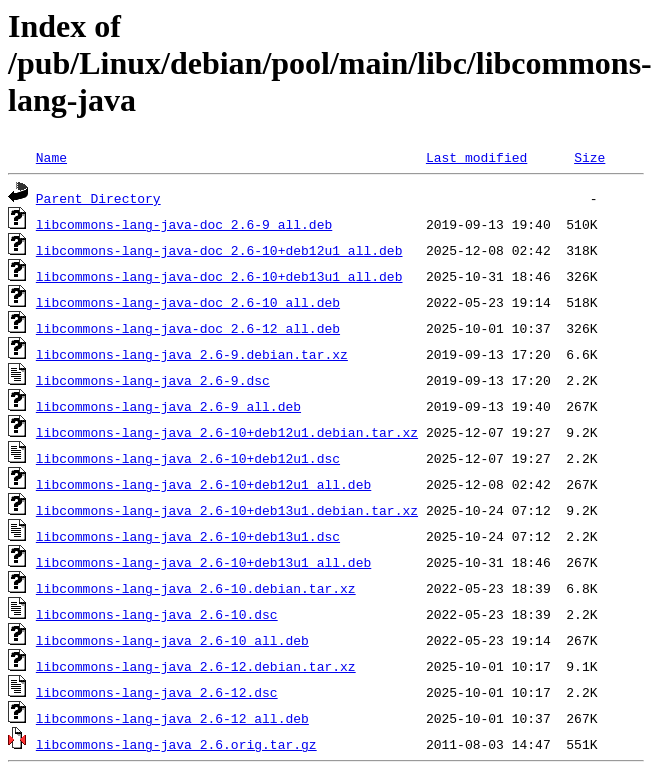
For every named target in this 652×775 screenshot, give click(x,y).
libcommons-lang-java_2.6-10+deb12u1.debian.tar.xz (227, 432)
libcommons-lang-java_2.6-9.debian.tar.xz (192, 354)
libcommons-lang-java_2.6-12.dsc (157, 692)
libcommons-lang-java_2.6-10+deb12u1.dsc (188, 458)
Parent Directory (98, 198)
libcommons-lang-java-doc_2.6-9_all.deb (184, 224)
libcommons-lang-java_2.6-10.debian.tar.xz (196, 588)
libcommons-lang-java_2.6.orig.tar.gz (176, 744)
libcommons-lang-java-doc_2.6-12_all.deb (188, 328)
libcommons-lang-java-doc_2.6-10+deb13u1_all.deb (219, 276)
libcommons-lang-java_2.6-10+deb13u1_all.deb (203, 562)
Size (589, 157)
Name (51, 157)
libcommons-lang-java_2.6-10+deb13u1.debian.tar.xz (227, 510)
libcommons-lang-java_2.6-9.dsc (153, 380)
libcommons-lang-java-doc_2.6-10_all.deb (188, 302)
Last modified (476, 157)
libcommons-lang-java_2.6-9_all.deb (168, 406)
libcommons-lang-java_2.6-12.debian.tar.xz (196, 666)
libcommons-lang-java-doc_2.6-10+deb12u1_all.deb (219, 250)
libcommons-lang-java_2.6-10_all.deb (172, 640)
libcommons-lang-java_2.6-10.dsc (157, 614)
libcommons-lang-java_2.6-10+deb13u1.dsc (188, 536)
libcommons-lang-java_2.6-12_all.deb (172, 718)
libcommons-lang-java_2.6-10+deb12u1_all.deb (203, 484)
